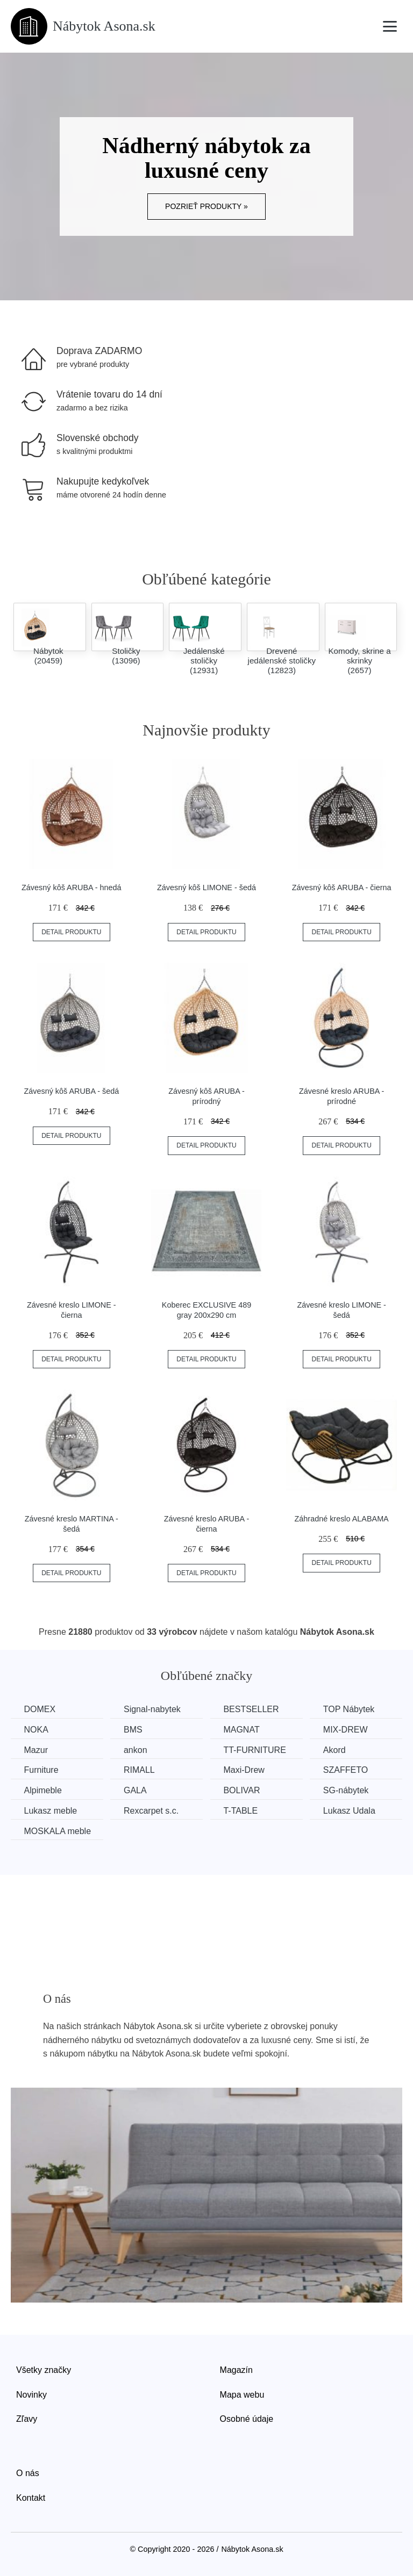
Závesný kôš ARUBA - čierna (341, 887)
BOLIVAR (243, 1790)
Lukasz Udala (352, 1810)
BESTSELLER (253, 1709)
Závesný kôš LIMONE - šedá (206, 887)
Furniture (41, 1769)
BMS (134, 1729)
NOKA (36, 1729)
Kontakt (30, 2497)
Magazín (236, 2369)
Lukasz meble (50, 1810)
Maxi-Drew (245, 1769)
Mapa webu (242, 2394)
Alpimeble (43, 1790)
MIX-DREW (348, 1729)
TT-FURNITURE (256, 1750)
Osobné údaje (247, 2418)
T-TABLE (242, 1810)
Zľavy (26, 2418)
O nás (27, 2473)
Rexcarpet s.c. (152, 1810)
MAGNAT (243, 1729)
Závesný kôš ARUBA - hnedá (72, 887)
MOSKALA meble (57, 1830)
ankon (136, 1750)
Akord (337, 1750)
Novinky (31, 2394)
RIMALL (140, 1769)
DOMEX (40, 1709)
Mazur (36, 1750)
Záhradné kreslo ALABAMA (342, 1518)
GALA (136, 1790)
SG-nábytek (348, 1790)
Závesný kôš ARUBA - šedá (71, 1091)
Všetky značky (43, 2369)
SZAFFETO (348, 1769)
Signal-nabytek (153, 1709)
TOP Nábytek (351, 1709)
